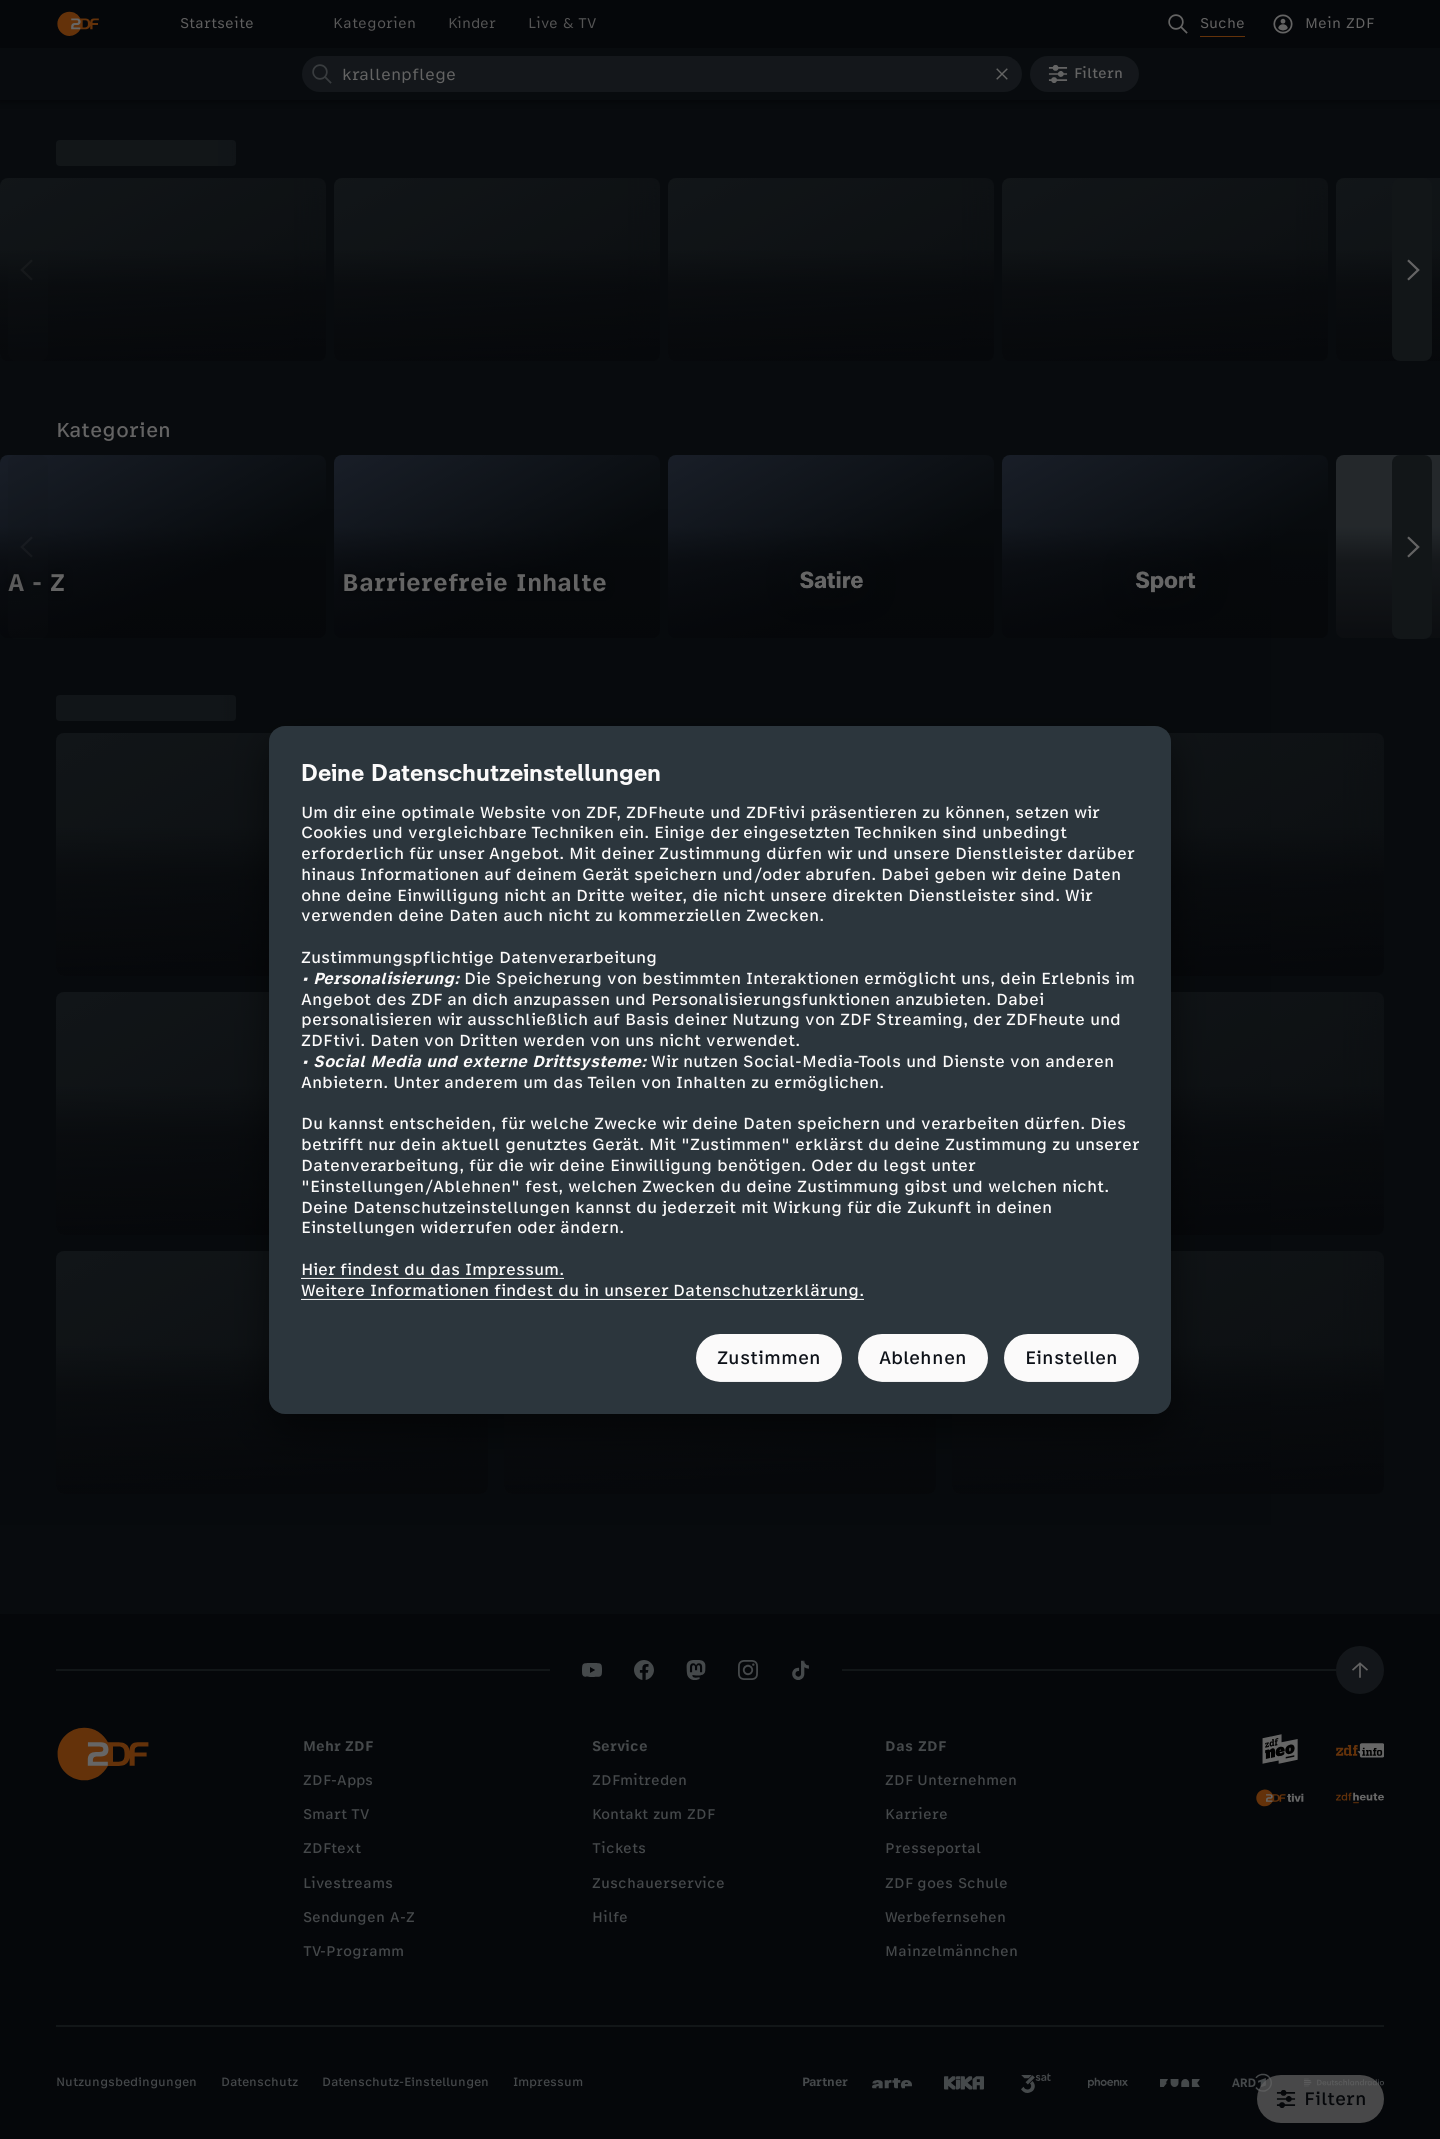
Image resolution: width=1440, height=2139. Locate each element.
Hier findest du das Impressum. (432, 1269)
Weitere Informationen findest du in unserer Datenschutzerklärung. (582, 1290)
